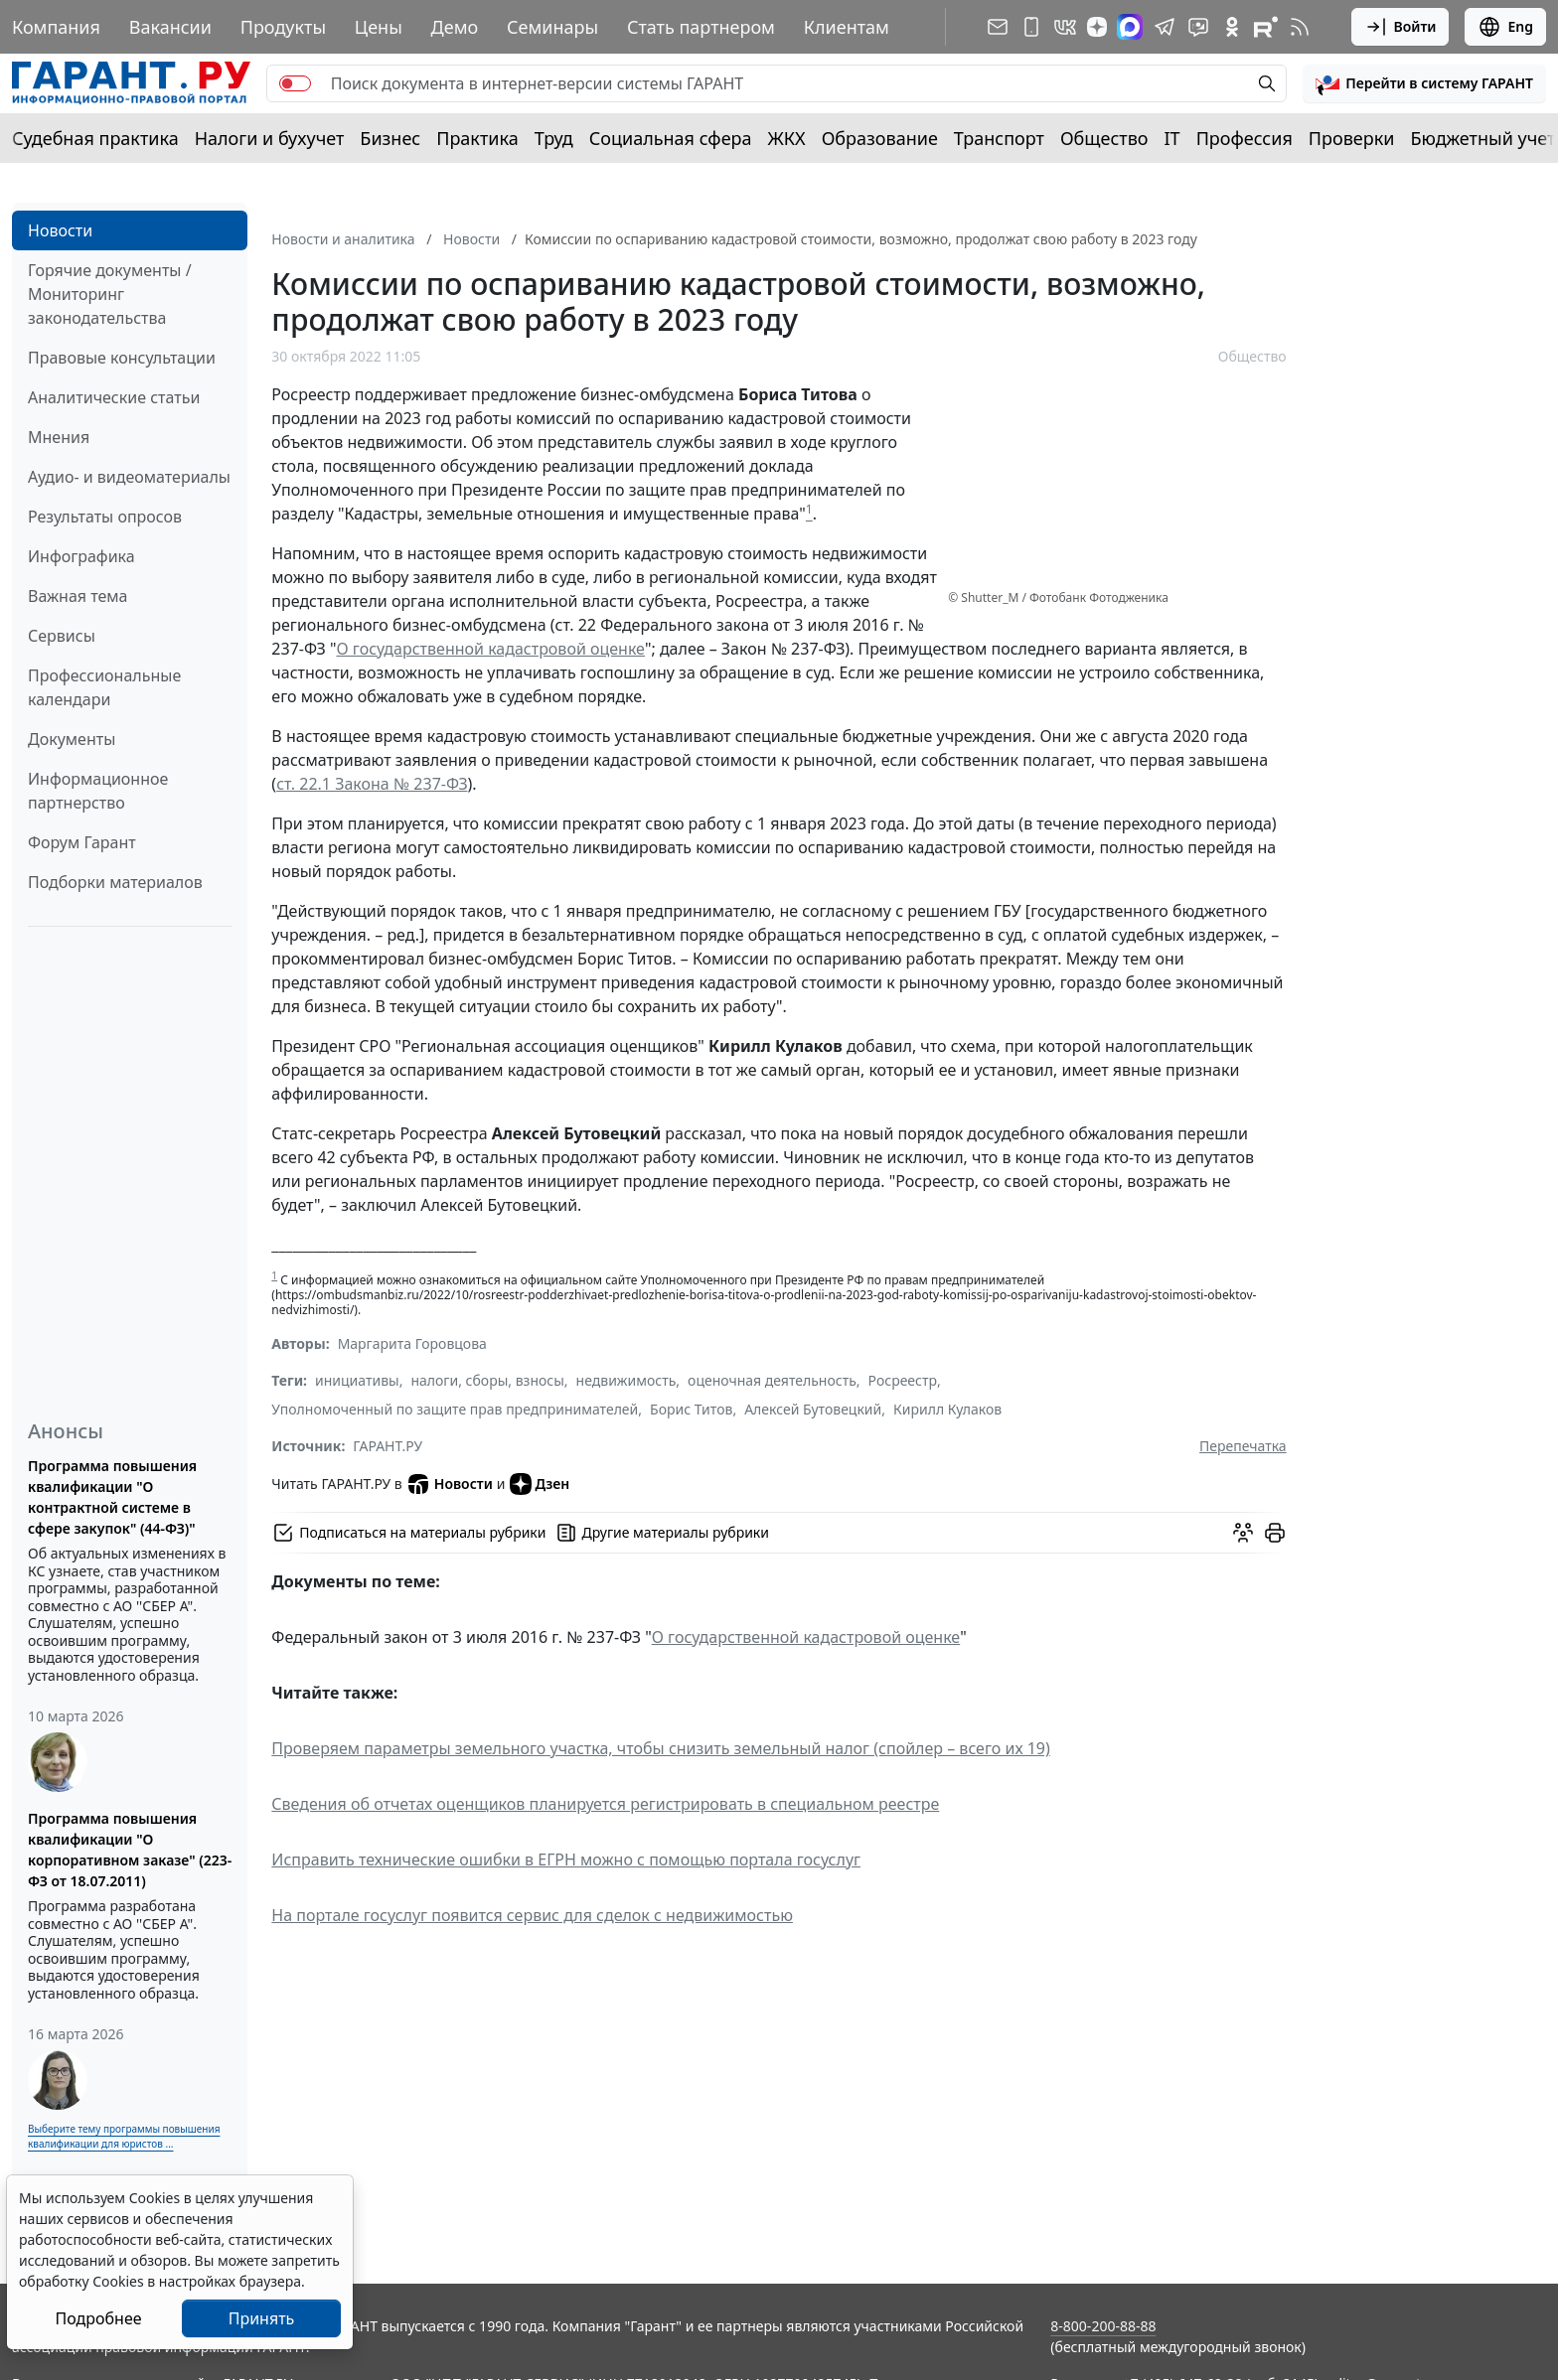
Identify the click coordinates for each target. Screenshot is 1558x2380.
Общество (1104, 138)
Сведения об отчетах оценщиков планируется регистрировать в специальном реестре (605, 1804)
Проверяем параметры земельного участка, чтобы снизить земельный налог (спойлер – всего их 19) (660, 1748)
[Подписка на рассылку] (998, 27)
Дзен (540, 1484)
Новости (60, 230)
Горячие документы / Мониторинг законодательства (110, 294)
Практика (477, 138)
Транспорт (999, 138)
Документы (71, 739)
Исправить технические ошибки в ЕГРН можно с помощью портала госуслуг (565, 1859)
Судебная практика (95, 138)
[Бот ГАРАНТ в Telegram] (1198, 27)
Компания (56, 27)
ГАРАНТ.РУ (387, 1445)
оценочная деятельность (772, 1380)
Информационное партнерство (98, 791)
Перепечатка (1243, 1445)
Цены (378, 27)
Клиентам (846, 27)
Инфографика (81, 556)
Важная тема (78, 596)
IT (1172, 138)
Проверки (1352, 138)
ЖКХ (787, 138)
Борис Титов (691, 1409)
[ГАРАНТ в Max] (1130, 27)
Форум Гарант (82, 842)
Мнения (58, 437)
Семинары (552, 27)
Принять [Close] (262, 2318)
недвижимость (626, 1380)
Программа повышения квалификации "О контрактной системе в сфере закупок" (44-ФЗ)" (112, 1497)
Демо (455, 27)
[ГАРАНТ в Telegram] (1164, 27)
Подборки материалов (115, 882)
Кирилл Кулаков (947, 1409)
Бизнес (390, 138)
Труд (554, 138)
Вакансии (170, 27)
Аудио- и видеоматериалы (129, 477)
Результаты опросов (105, 516)
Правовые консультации (122, 358)
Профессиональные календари (104, 687)
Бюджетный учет (1482, 138)
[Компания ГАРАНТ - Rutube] (1266, 27)
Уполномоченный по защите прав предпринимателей (454, 1409)
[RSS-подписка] (1300, 27)
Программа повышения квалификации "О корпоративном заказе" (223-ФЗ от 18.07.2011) (130, 1849)
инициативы (357, 1380)
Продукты (283, 27)
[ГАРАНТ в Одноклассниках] (1232, 27)
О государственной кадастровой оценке (490, 649)
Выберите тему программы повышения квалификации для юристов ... (124, 2136)
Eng (1505, 27)
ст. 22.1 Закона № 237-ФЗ (371, 784)
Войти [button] (1400, 27)
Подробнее (98, 2318)
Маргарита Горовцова (412, 1343)
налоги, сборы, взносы (486, 1380)
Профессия (1244, 138)
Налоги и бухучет (270, 138)
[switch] (295, 83)
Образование (880, 138)
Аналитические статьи (114, 397)
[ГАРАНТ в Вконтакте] (1065, 27)
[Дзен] (1097, 27)
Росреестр (902, 1380)
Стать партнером (701, 27)
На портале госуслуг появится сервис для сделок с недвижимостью (532, 1915)
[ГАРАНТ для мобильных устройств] (1031, 27)
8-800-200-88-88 (1103, 2325)
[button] (1424, 83)
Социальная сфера (670, 138)
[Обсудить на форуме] (1243, 1533)
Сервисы (61, 636)
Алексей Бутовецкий (812, 1409)
